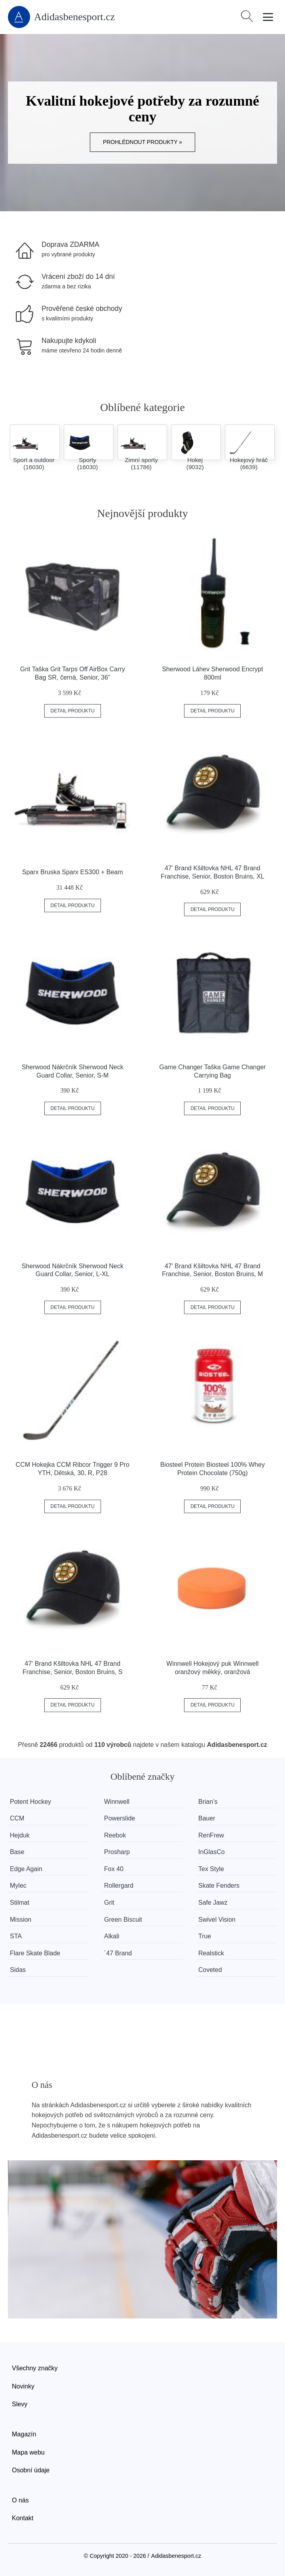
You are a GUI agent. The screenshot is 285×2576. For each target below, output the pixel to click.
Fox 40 (114, 1869)
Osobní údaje (30, 2470)
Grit (109, 1902)
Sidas (18, 1969)
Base (17, 1852)
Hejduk (20, 1835)
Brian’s (208, 1801)
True (204, 1936)
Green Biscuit (123, 1919)
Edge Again (26, 1869)
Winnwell (116, 1801)
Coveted (210, 1969)
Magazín (24, 2434)
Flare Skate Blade (35, 1953)
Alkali (111, 1936)
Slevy (19, 2404)
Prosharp (117, 1852)
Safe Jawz (213, 1902)
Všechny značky (35, 2368)
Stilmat (19, 1902)
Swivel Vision (217, 1919)
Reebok (115, 1835)
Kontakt (22, 2518)
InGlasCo (211, 1852)
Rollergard (118, 1885)
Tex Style (211, 1869)
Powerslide (119, 1818)
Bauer (206, 1818)
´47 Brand (118, 1953)
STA (16, 1936)
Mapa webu (28, 2452)
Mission (20, 1919)
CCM (17, 1818)
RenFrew (211, 1835)
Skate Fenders (218, 1885)
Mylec (18, 1885)
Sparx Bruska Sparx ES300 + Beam (72, 872)
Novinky (23, 2386)
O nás (20, 2500)
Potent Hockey (30, 1801)
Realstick (211, 1953)
